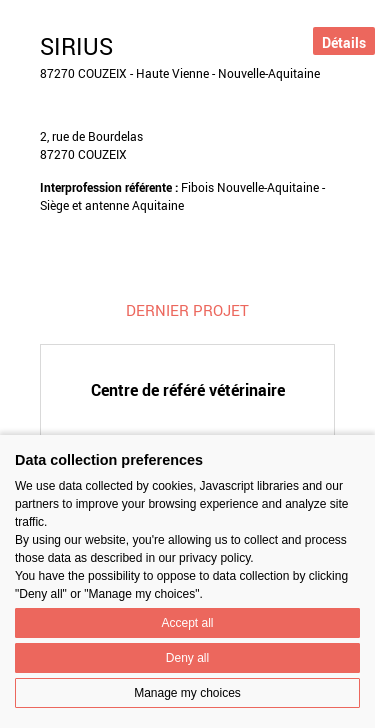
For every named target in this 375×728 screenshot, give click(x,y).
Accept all (187, 623)
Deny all (187, 658)
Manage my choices (187, 693)
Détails (344, 42)
